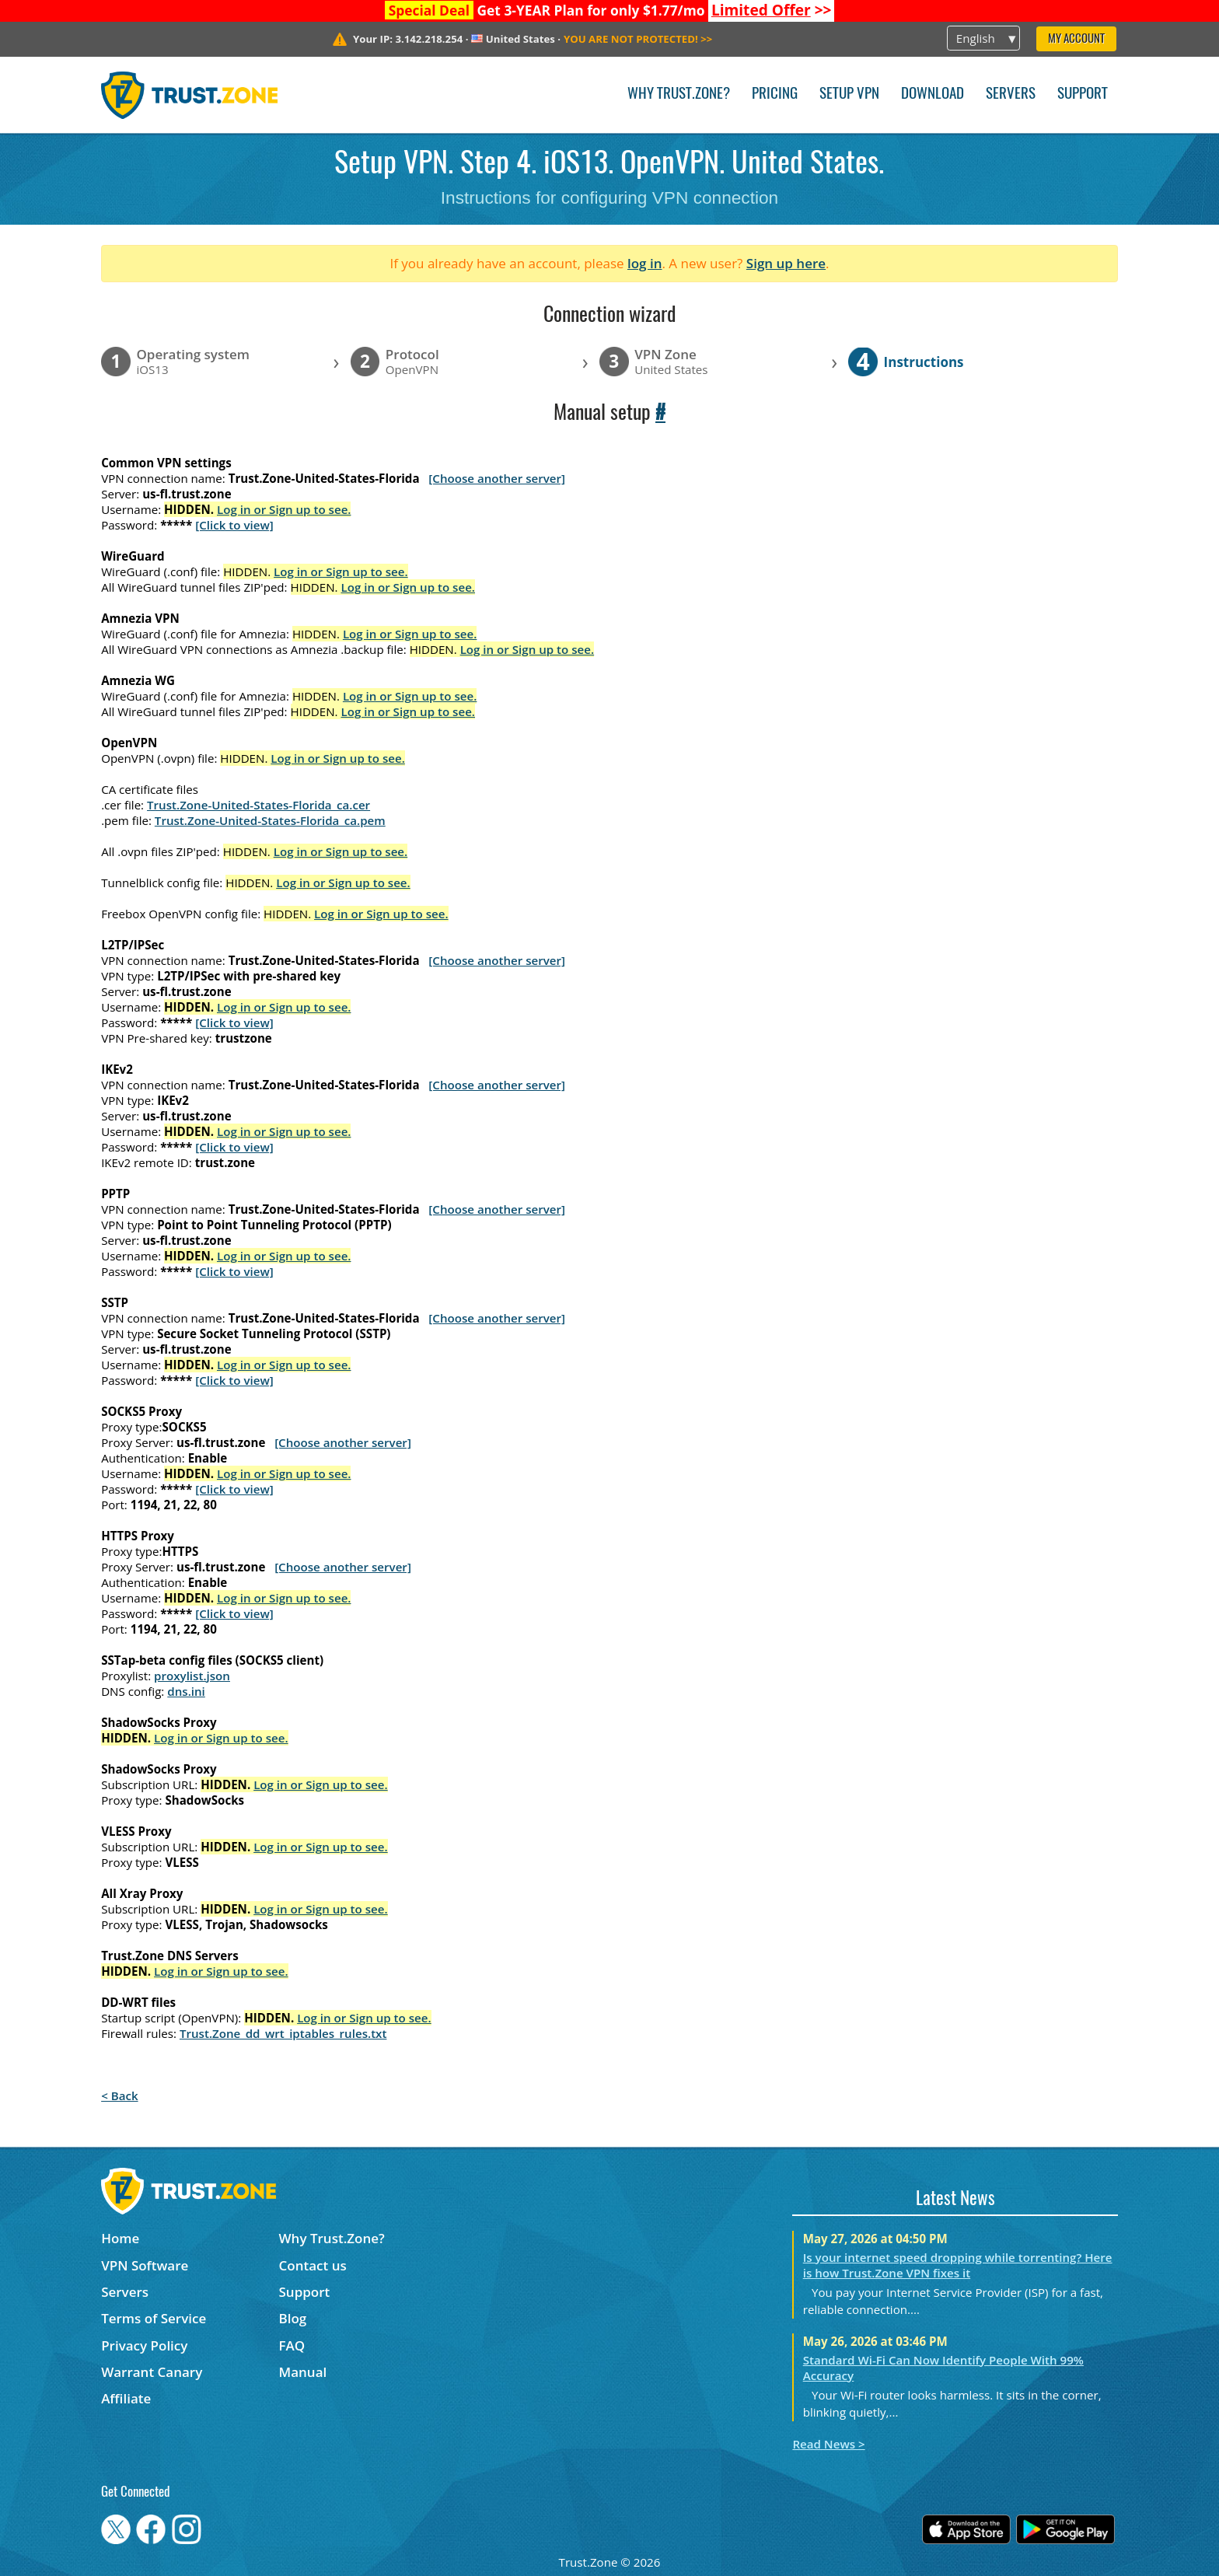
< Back (119, 2095)
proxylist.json (192, 1675)
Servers (1011, 94)
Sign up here (786, 263)
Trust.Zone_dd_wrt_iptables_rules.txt (283, 2033)
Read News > (828, 2444)
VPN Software (144, 2265)
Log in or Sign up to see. (284, 509)
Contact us (313, 2265)
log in (644, 263)
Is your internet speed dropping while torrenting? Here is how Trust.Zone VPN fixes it (957, 2265)
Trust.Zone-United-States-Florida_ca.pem (270, 820)
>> (771, 10)
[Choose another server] (496, 478)
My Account (1076, 39)
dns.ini (186, 1691)
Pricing (775, 94)
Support (1082, 94)
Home (120, 2238)
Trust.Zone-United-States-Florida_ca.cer (258, 805)
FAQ (292, 2345)
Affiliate (126, 2398)
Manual (303, 2372)
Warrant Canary (151, 2372)
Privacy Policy (144, 2345)
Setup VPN (849, 94)
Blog (293, 2318)
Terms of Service (153, 2318)
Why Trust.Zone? (678, 94)
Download (932, 94)
